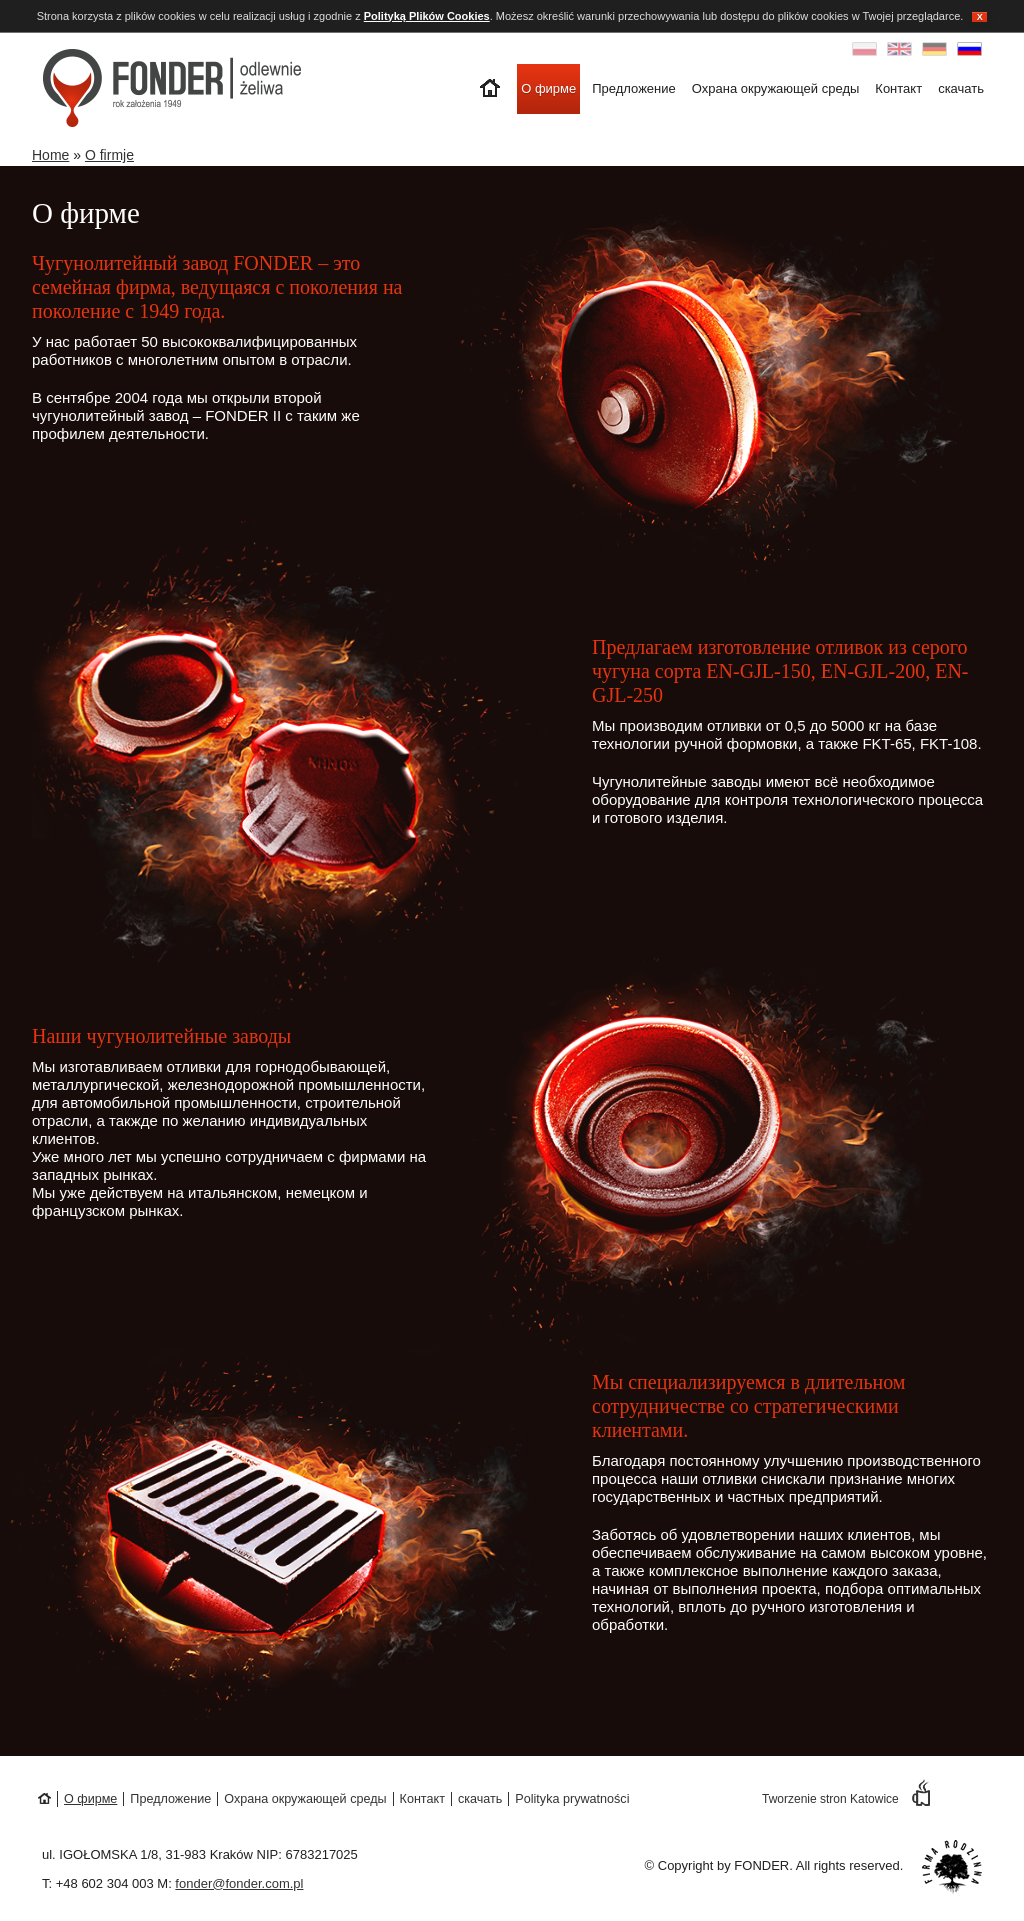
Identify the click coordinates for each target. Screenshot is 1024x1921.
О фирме (548, 88)
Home (50, 155)
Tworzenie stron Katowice (846, 1799)
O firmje (109, 155)
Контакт (898, 88)
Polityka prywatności (572, 1799)
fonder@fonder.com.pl (239, 1883)
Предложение (634, 88)
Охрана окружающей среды (776, 88)
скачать (961, 88)
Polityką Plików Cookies (427, 16)
